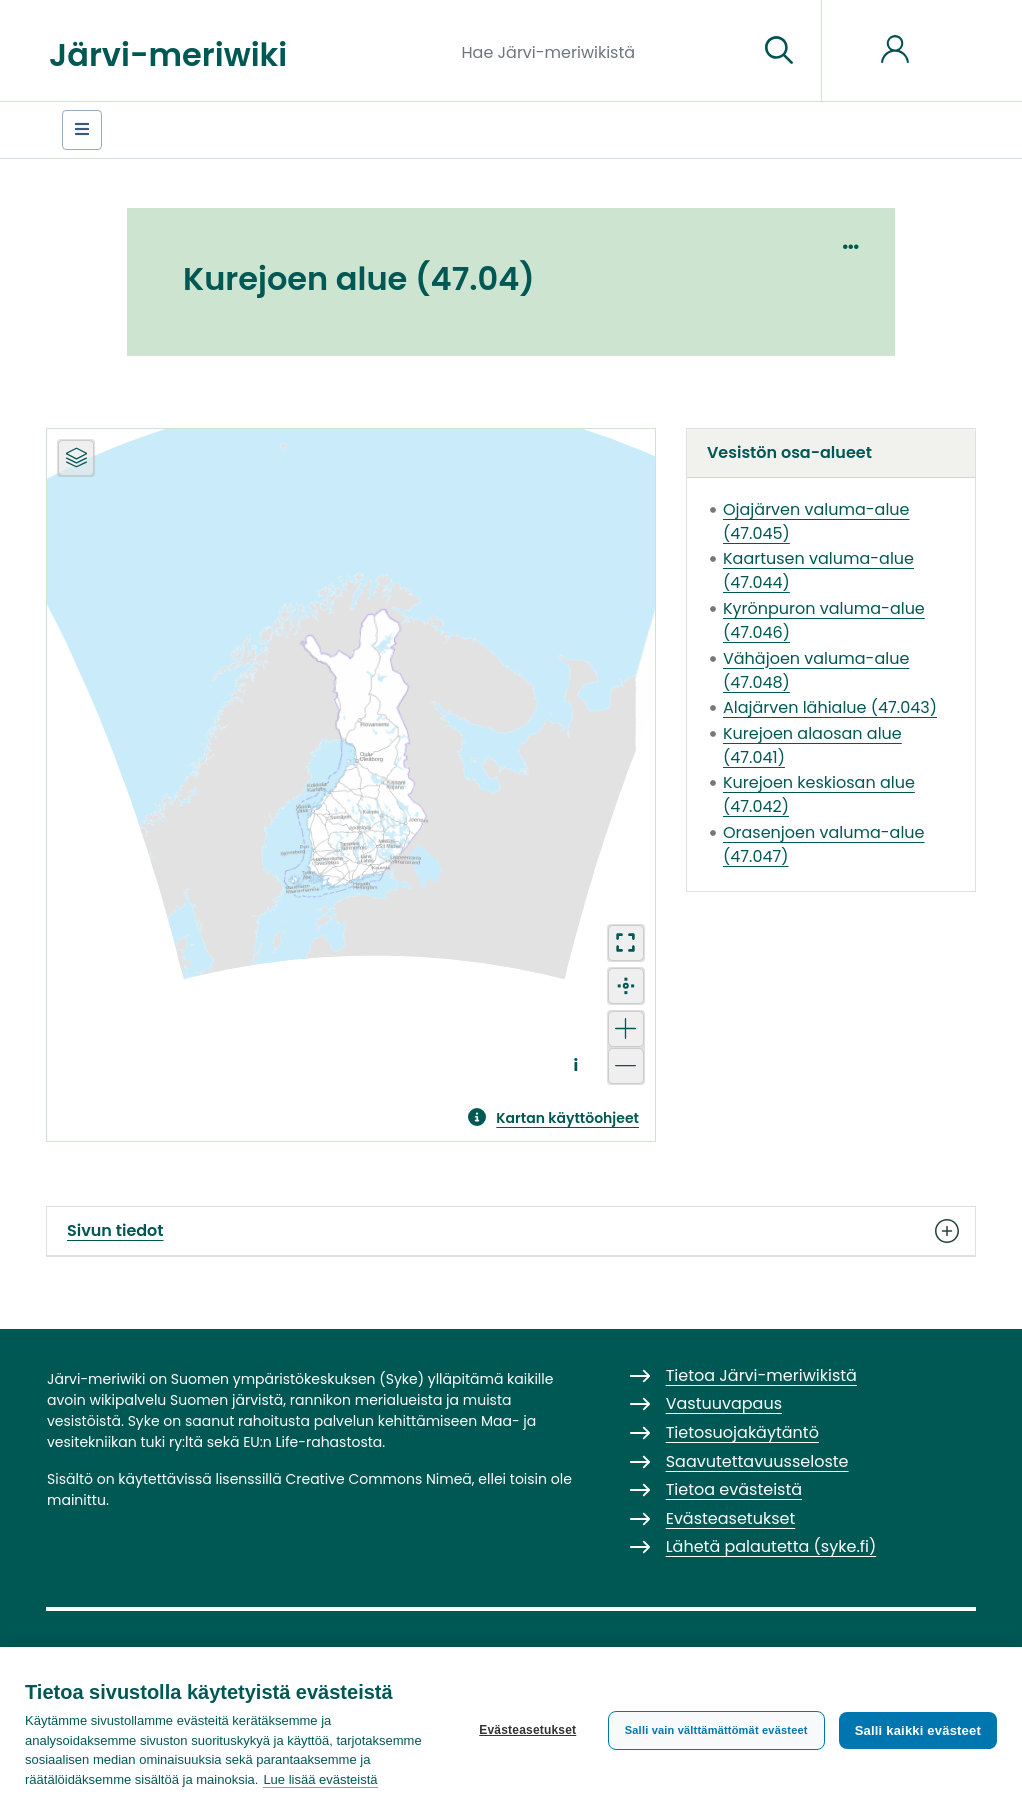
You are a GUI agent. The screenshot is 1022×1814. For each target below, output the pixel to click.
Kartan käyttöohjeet (567, 1118)
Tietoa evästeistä (734, 1489)
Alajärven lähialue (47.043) (830, 707)
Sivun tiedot (511, 1231)
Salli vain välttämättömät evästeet (716, 1730)
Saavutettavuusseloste (757, 1461)
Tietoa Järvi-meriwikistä (761, 1375)
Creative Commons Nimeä (378, 1479)
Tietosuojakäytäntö (742, 1432)
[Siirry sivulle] (779, 51)
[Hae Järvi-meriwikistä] (602, 51)
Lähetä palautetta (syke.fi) (771, 1546)
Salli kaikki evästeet (918, 1730)
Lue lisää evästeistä (320, 1779)
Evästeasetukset (527, 1730)
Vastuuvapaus (724, 1403)
